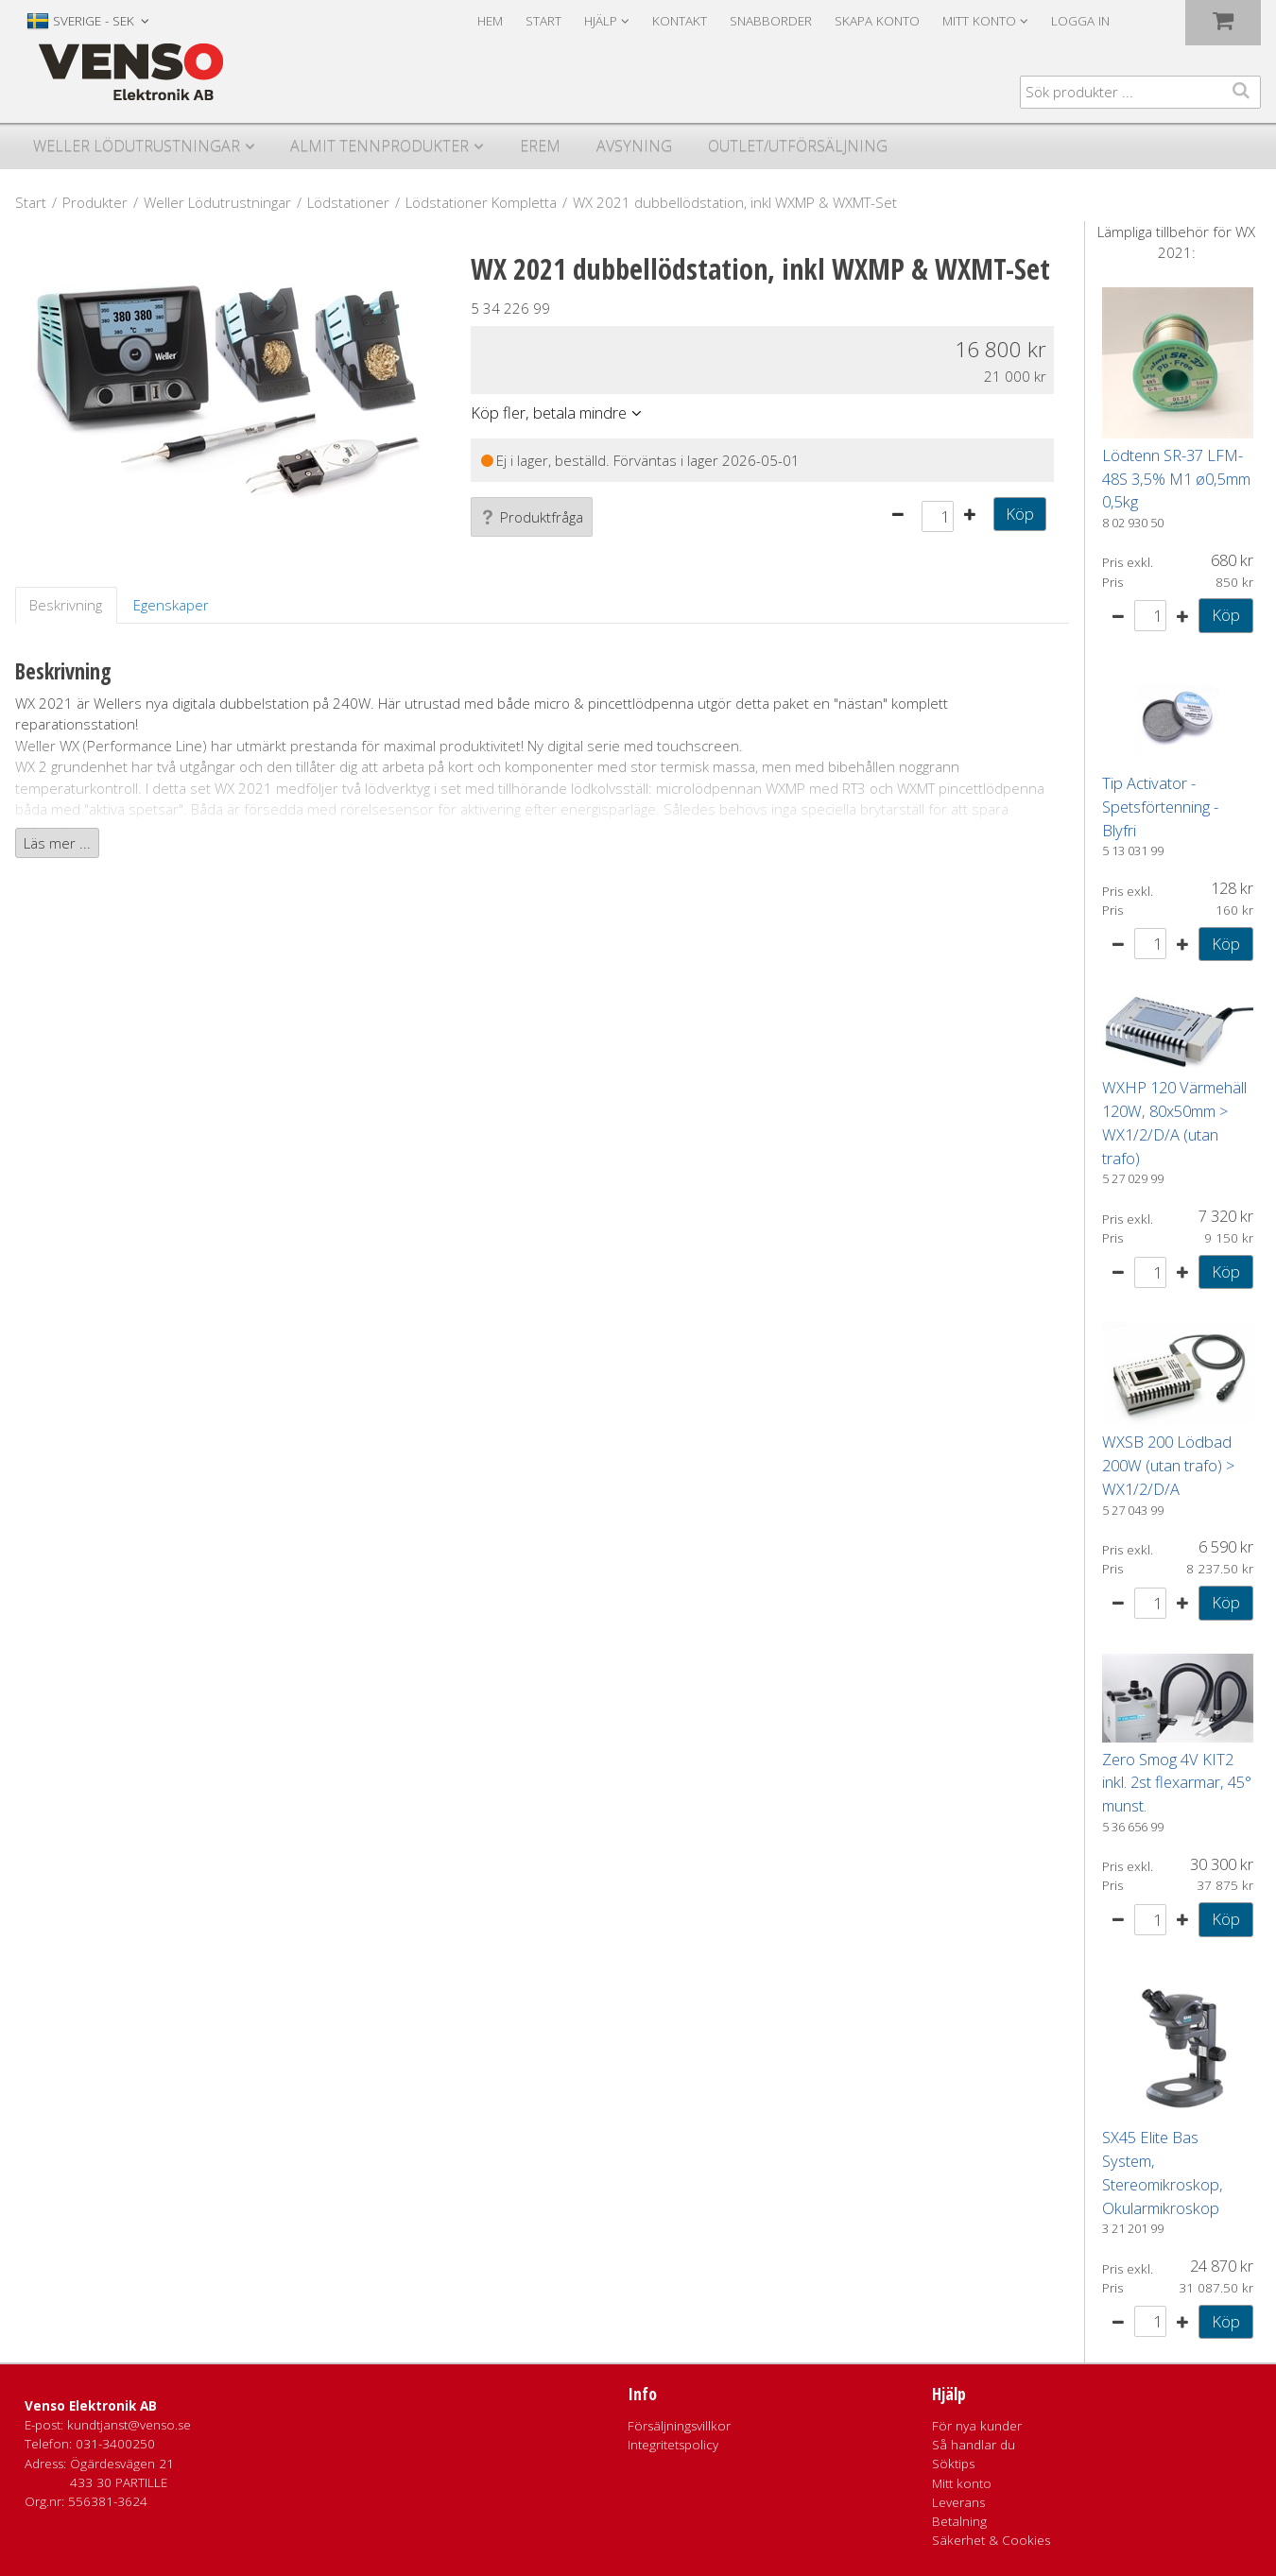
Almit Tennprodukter (379, 145)
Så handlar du (973, 2444)
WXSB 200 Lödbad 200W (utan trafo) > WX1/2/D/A (1168, 1465)
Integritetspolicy (673, 2444)
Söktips (953, 2463)
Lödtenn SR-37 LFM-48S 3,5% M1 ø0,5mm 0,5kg (1176, 478)
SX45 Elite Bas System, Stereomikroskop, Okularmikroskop (1162, 2172)
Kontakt (679, 20)
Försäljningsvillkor (679, 2425)
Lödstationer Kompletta (481, 202)
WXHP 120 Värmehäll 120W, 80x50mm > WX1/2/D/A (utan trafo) (1174, 1122)
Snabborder (771, 20)
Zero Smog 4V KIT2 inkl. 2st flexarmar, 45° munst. (1176, 1782)
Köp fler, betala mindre (549, 412)
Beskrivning (65, 604)
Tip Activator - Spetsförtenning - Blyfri (1160, 806)
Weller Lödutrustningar (136, 145)
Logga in (1080, 20)
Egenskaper (171, 604)
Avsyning (634, 145)
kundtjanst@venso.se (129, 2424)
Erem (540, 145)
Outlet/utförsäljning (798, 145)
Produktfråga (531, 516)
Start (543, 20)
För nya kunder (977, 2425)
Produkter (95, 202)
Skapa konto (877, 20)
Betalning (959, 2521)
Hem (490, 20)
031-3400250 (115, 2443)
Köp (1020, 513)
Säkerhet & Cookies (991, 2540)
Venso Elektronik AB (91, 2405)
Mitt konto (961, 2483)
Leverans (958, 2502)
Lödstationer (348, 202)
